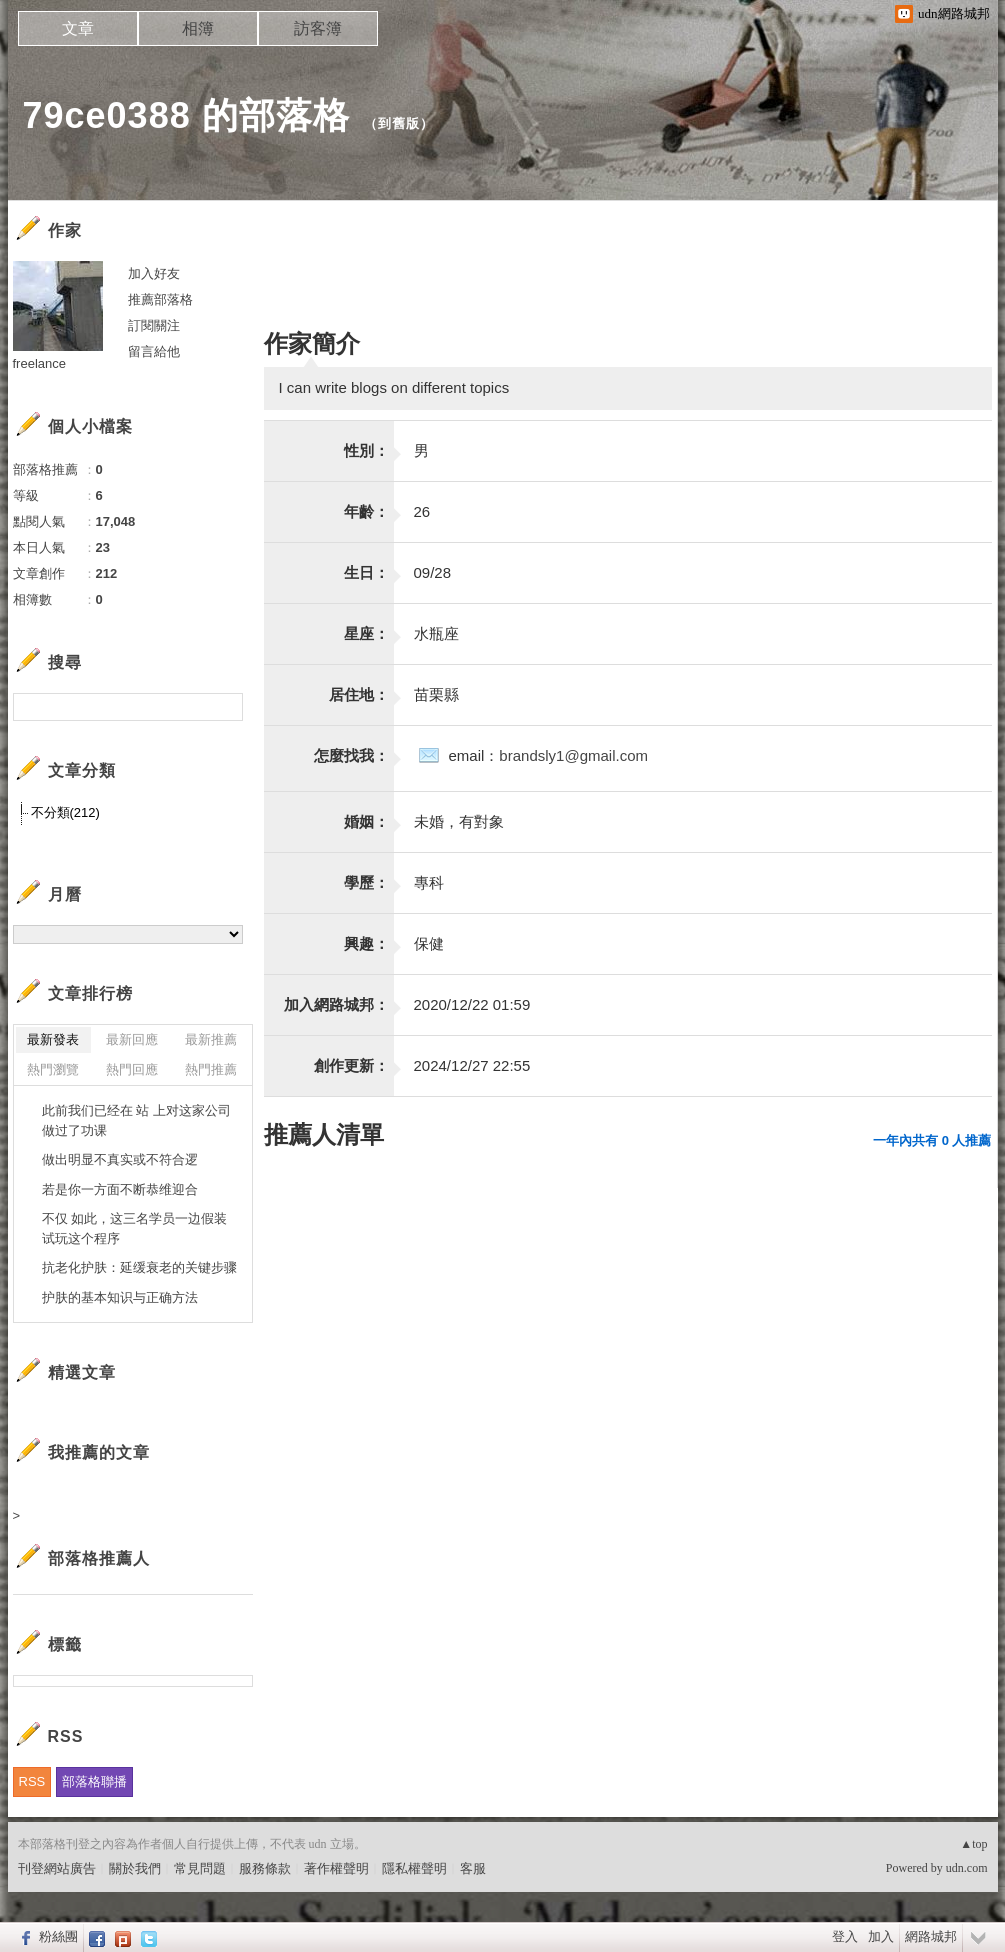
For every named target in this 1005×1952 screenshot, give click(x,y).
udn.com (967, 1868)
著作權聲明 (336, 1868)
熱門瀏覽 (53, 1069)
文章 (78, 28)
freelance (39, 363)
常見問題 (200, 1868)
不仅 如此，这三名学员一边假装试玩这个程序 (135, 1228)
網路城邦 (931, 1936)
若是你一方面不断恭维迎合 (120, 1189)
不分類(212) (65, 812)
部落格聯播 (94, 1781)
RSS (32, 1781)
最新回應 (132, 1039)
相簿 (198, 28)
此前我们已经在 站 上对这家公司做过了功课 (136, 1120)
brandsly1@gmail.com (573, 755)
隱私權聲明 (414, 1868)
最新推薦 (211, 1039)
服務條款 (265, 1868)
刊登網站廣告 (57, 1868)
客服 (473, 1868)
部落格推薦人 (99, 1558)
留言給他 (154, 351)
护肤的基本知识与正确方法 (120, 1297)
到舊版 (399, 123)
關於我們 (135, 1868)
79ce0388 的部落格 (186, 115)
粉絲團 (58, 1936)
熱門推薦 (211, 1069)
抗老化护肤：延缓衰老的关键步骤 (139, 1267)
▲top (973, 1844)
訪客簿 (318, 28)
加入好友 (154, 273)
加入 (881, 1936)
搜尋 (225, 707)
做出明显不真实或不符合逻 (120, 1159)
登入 (845, 1936)
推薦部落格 (160, 299)
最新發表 (53, 1039)
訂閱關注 (154, 325)
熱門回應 (132, 1069)
